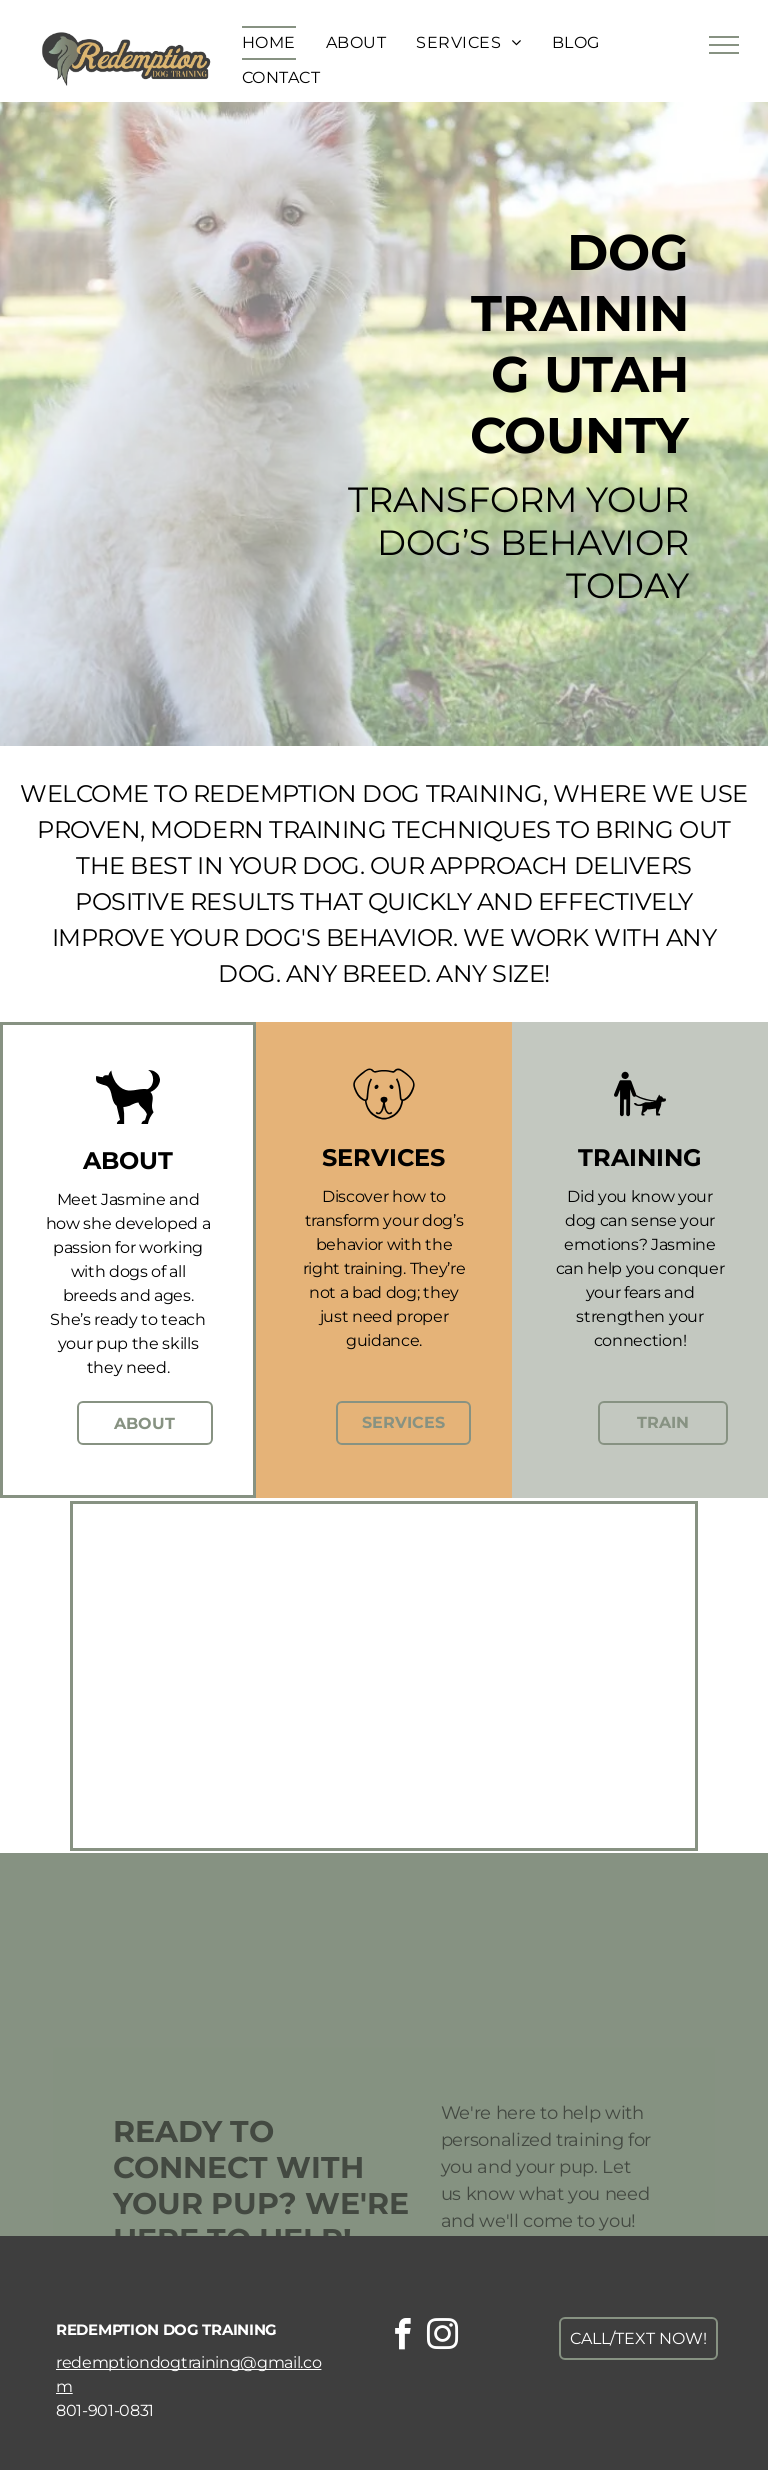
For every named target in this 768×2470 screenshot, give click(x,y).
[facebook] (402, 2337)
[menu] (724, 45)
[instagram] (442, 2337)
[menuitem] (269, 43)
